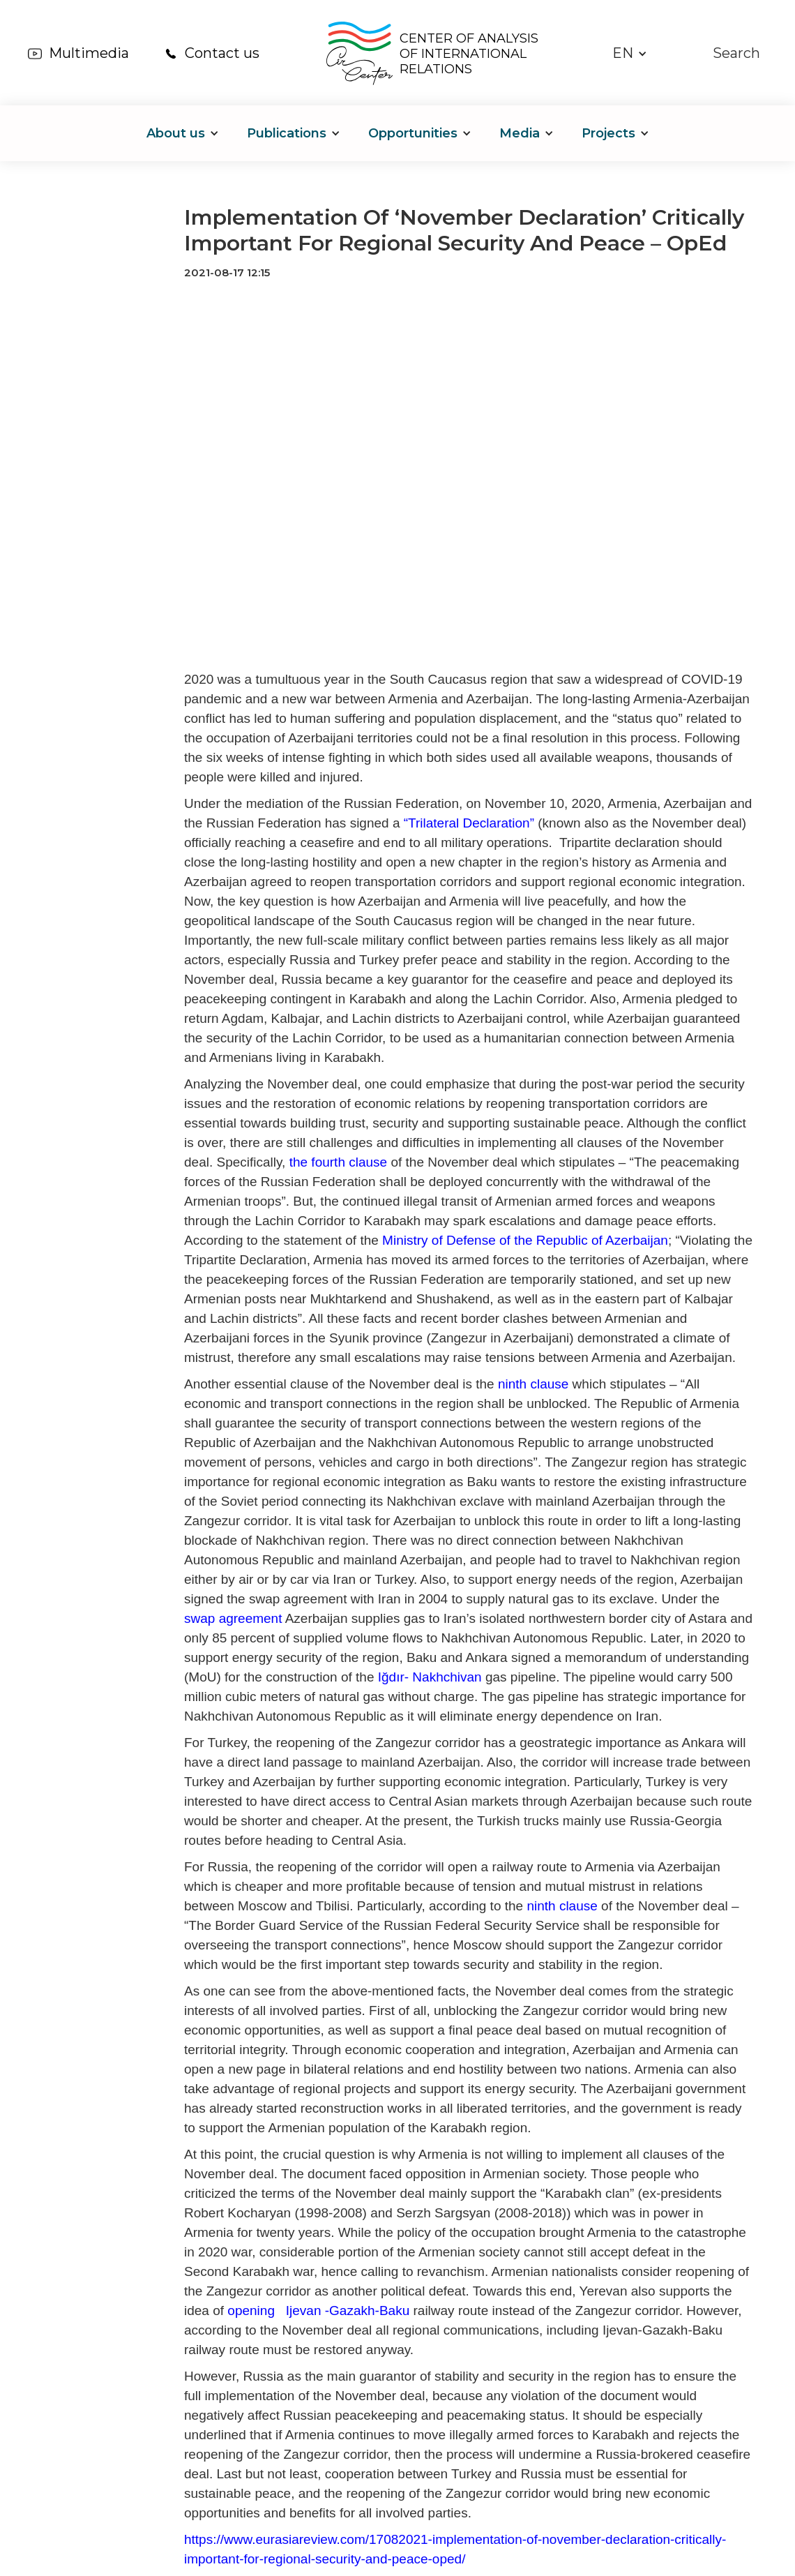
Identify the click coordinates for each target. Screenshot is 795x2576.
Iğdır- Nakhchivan (430, 1677)
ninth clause (533, 1384)
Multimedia (89, 53)
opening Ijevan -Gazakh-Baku (318, 2310)
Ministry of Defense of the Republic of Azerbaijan (525, 1240)
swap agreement (233, 1618)
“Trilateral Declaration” (469, 823)
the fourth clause (338, 1162)
